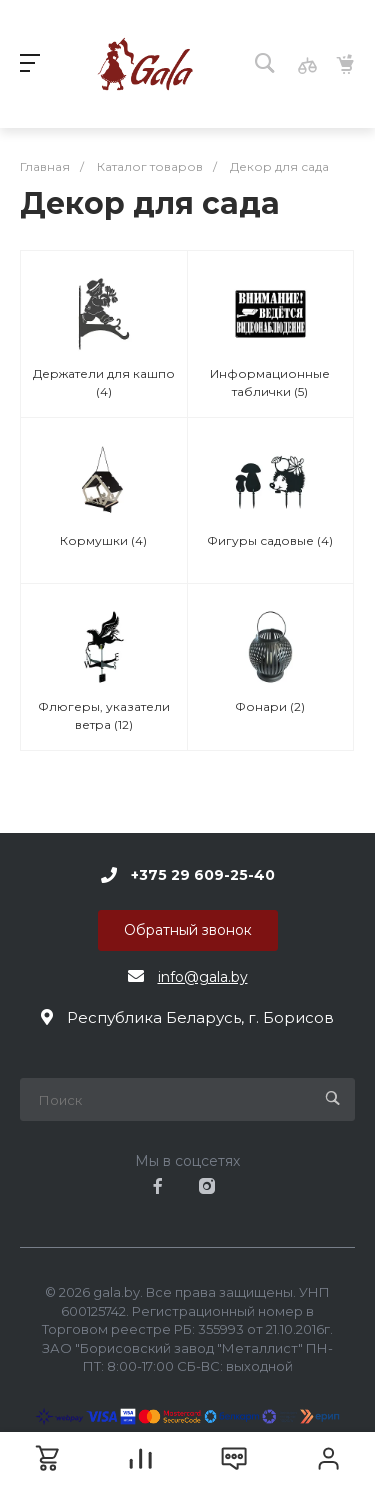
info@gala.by (203, 977)
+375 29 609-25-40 (203, 875)
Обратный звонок (188, 930)
